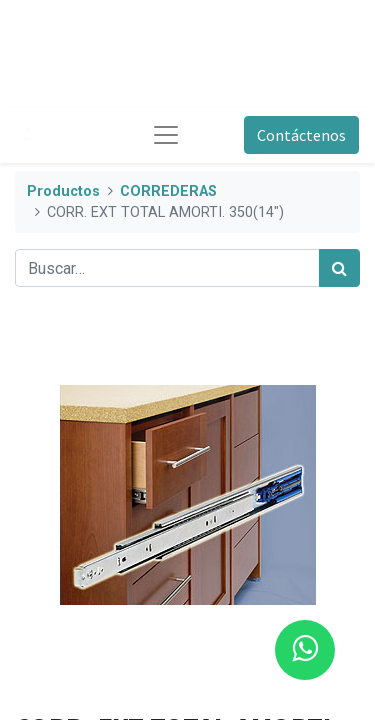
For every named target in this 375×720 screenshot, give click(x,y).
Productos (63, 191)
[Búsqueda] (339, 268)
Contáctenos (301, 135)
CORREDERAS (168, 191)
